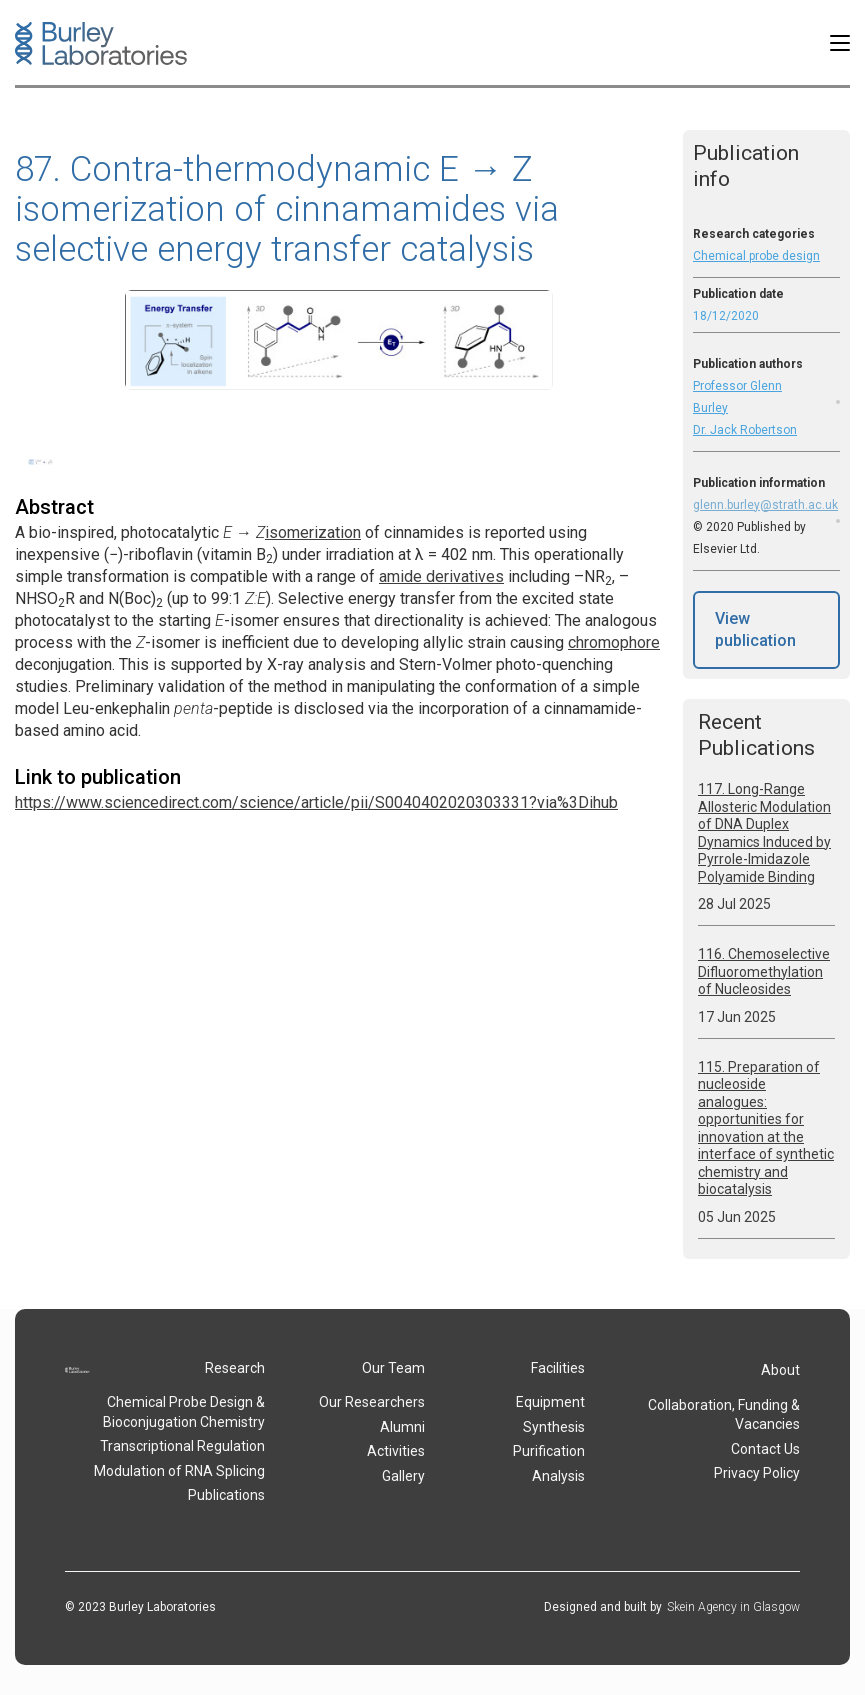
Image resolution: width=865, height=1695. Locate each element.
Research (235, 1368)
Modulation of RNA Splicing (179, 1471)
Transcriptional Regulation (182, 1446)
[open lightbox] (41, 461)
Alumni (402, 1427)
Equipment (550, 1402)
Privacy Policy (757, 1473)
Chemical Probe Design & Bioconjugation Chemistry (184, 1412)
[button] (840, 43)
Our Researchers (372, 1402)
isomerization (313, 532)
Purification (549, 1451)
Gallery (403, 1476)
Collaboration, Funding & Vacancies (724, 1415)
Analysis (558, 1476)
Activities (396, 1451)
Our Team (393, 1368)
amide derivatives (441, 576)
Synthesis (554, 1427)
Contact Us (765, 1449)
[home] (101, 43)
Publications (226, 1495)
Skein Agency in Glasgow (733, 1607)
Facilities (558, 1368)
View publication (755, 629)
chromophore (614, 642)
